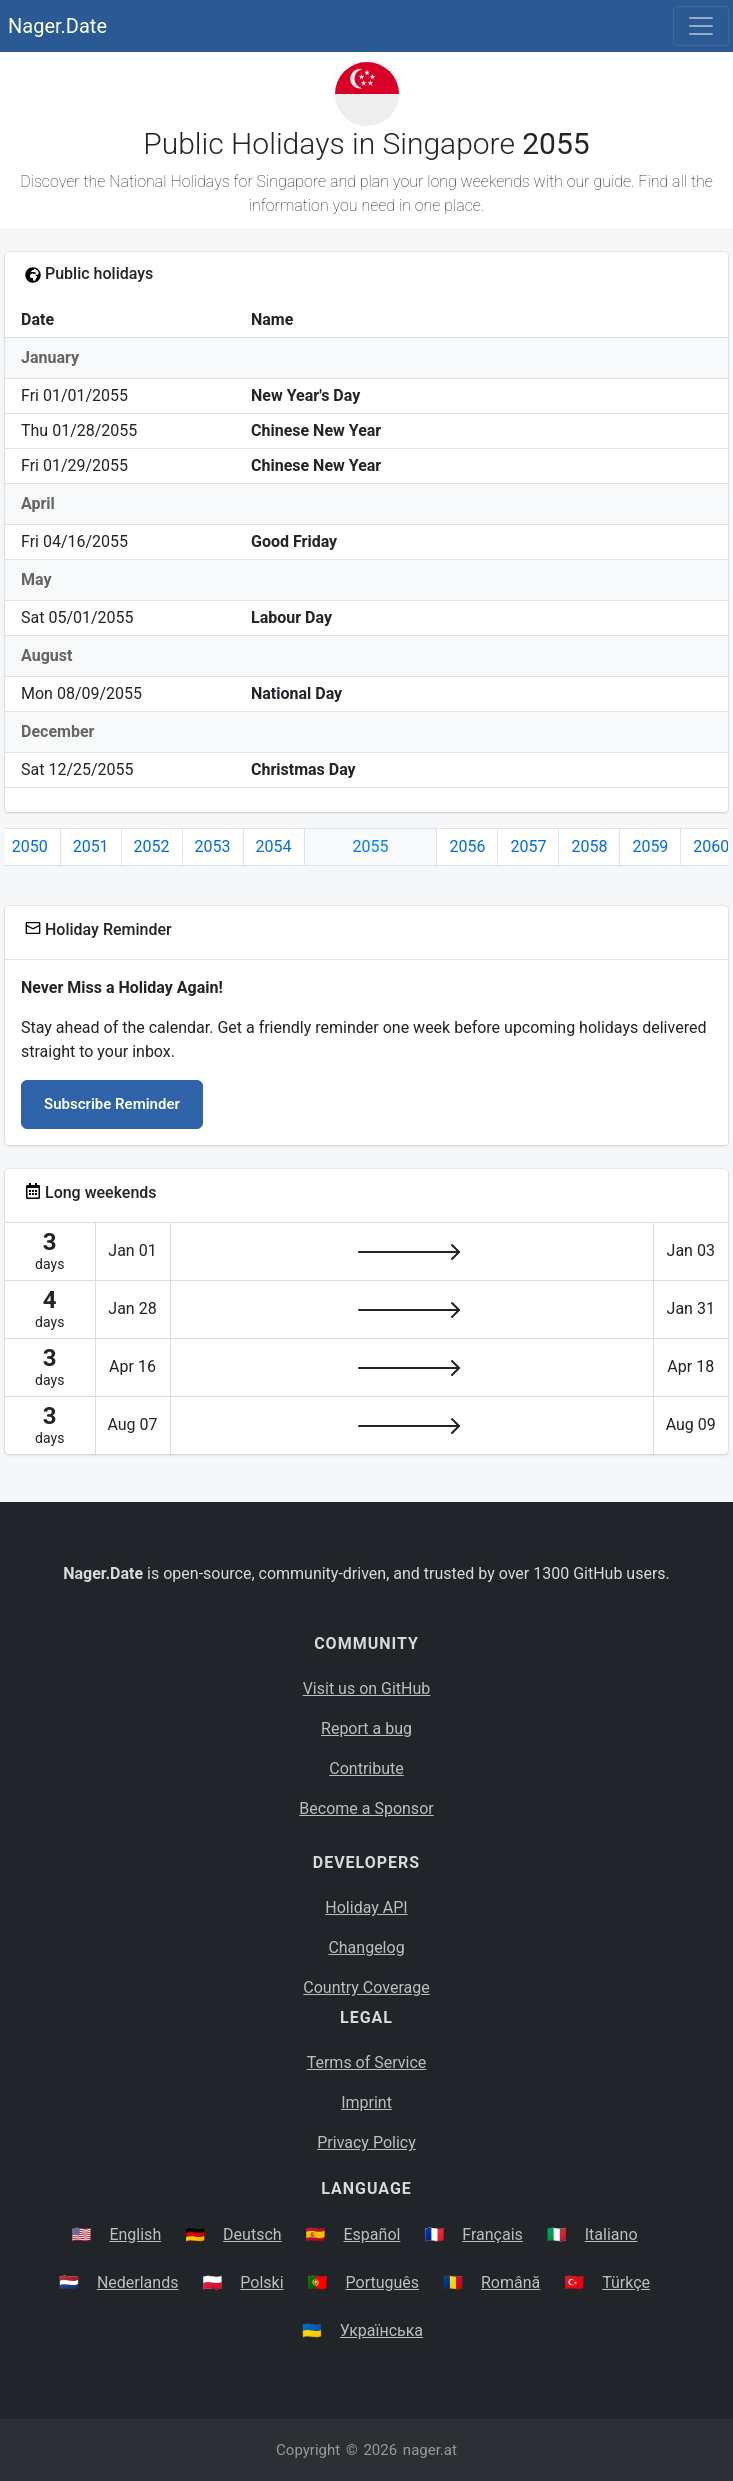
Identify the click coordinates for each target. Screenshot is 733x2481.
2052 (152, 846)
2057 (528, 846)
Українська (381, 2330)
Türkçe (626, 2282)
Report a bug (366, 1728)
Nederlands (138, 2282)
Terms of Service (367, 2062)
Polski (261, 2282)
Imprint (366, 2102)
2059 (650, 846)
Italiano (611, 2234)
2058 (589, 846)
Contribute (366, 1768)
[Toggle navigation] (701, 26)
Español (372, 2234)
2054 (274, 846)
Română (510, 2282)
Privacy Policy (366, 2142)
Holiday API (366, 1907)
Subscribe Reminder (112, 1104)
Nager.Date (57, 26)
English (135, 2234)
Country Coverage (366, 1987)
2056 (467, 846)
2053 (213, 846)
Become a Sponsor (366, 1808)
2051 (91, 846)
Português (383, 2282)
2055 (371, 846)
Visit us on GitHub (367, 1688)
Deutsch (252, 2234)
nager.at (430, 2450)
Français (492, 2234)
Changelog (366, 1947)
